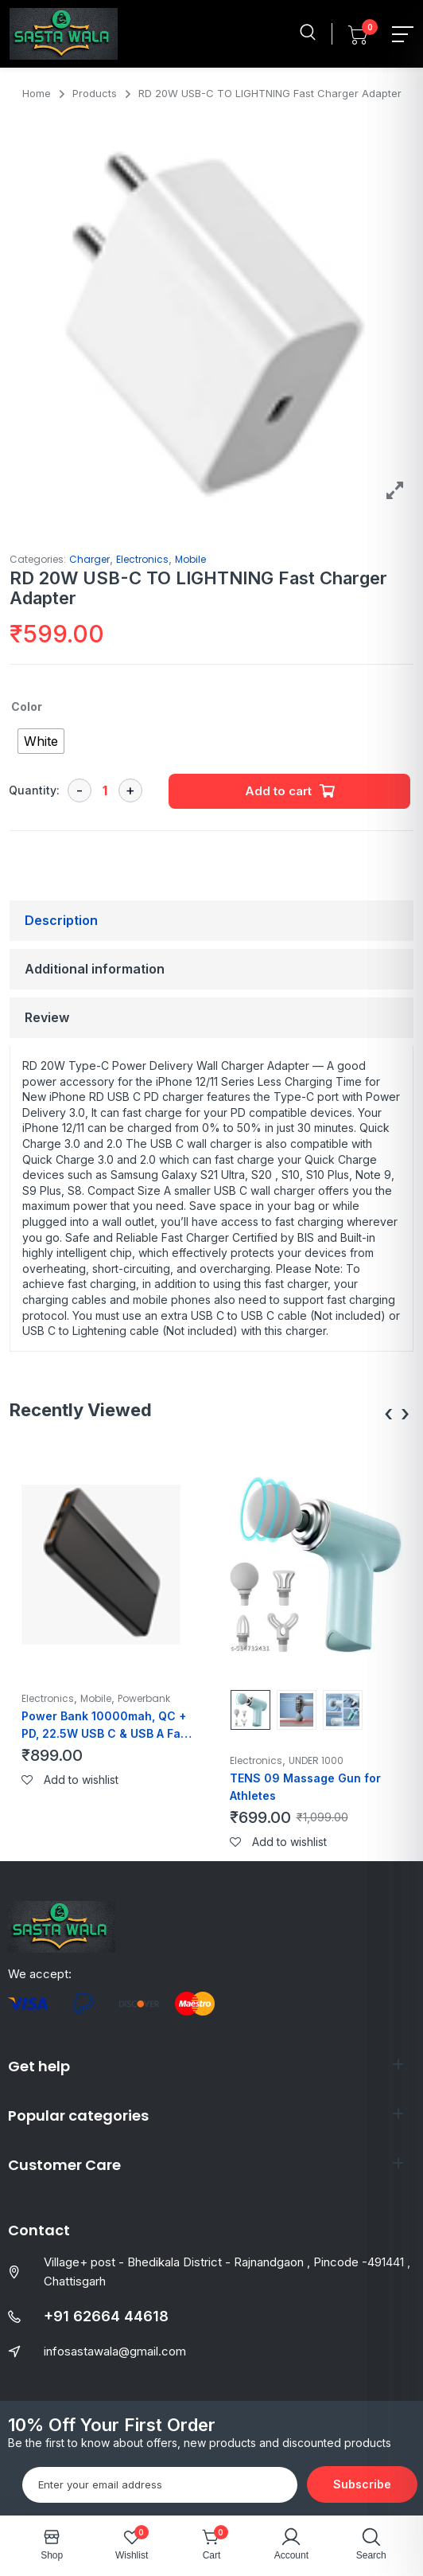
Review (47, 1017)
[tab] (211, 920)
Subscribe (362, 2484)
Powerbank (144, 1698)
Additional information (95, 969)
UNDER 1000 (316, 1760)
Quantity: (34, 790)
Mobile (190, 559)
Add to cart (278, 790)
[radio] (41, 741)
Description (61, 920)
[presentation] (388, 1414)
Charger (89, 559)
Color (26, 706)
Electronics (142, 559)
